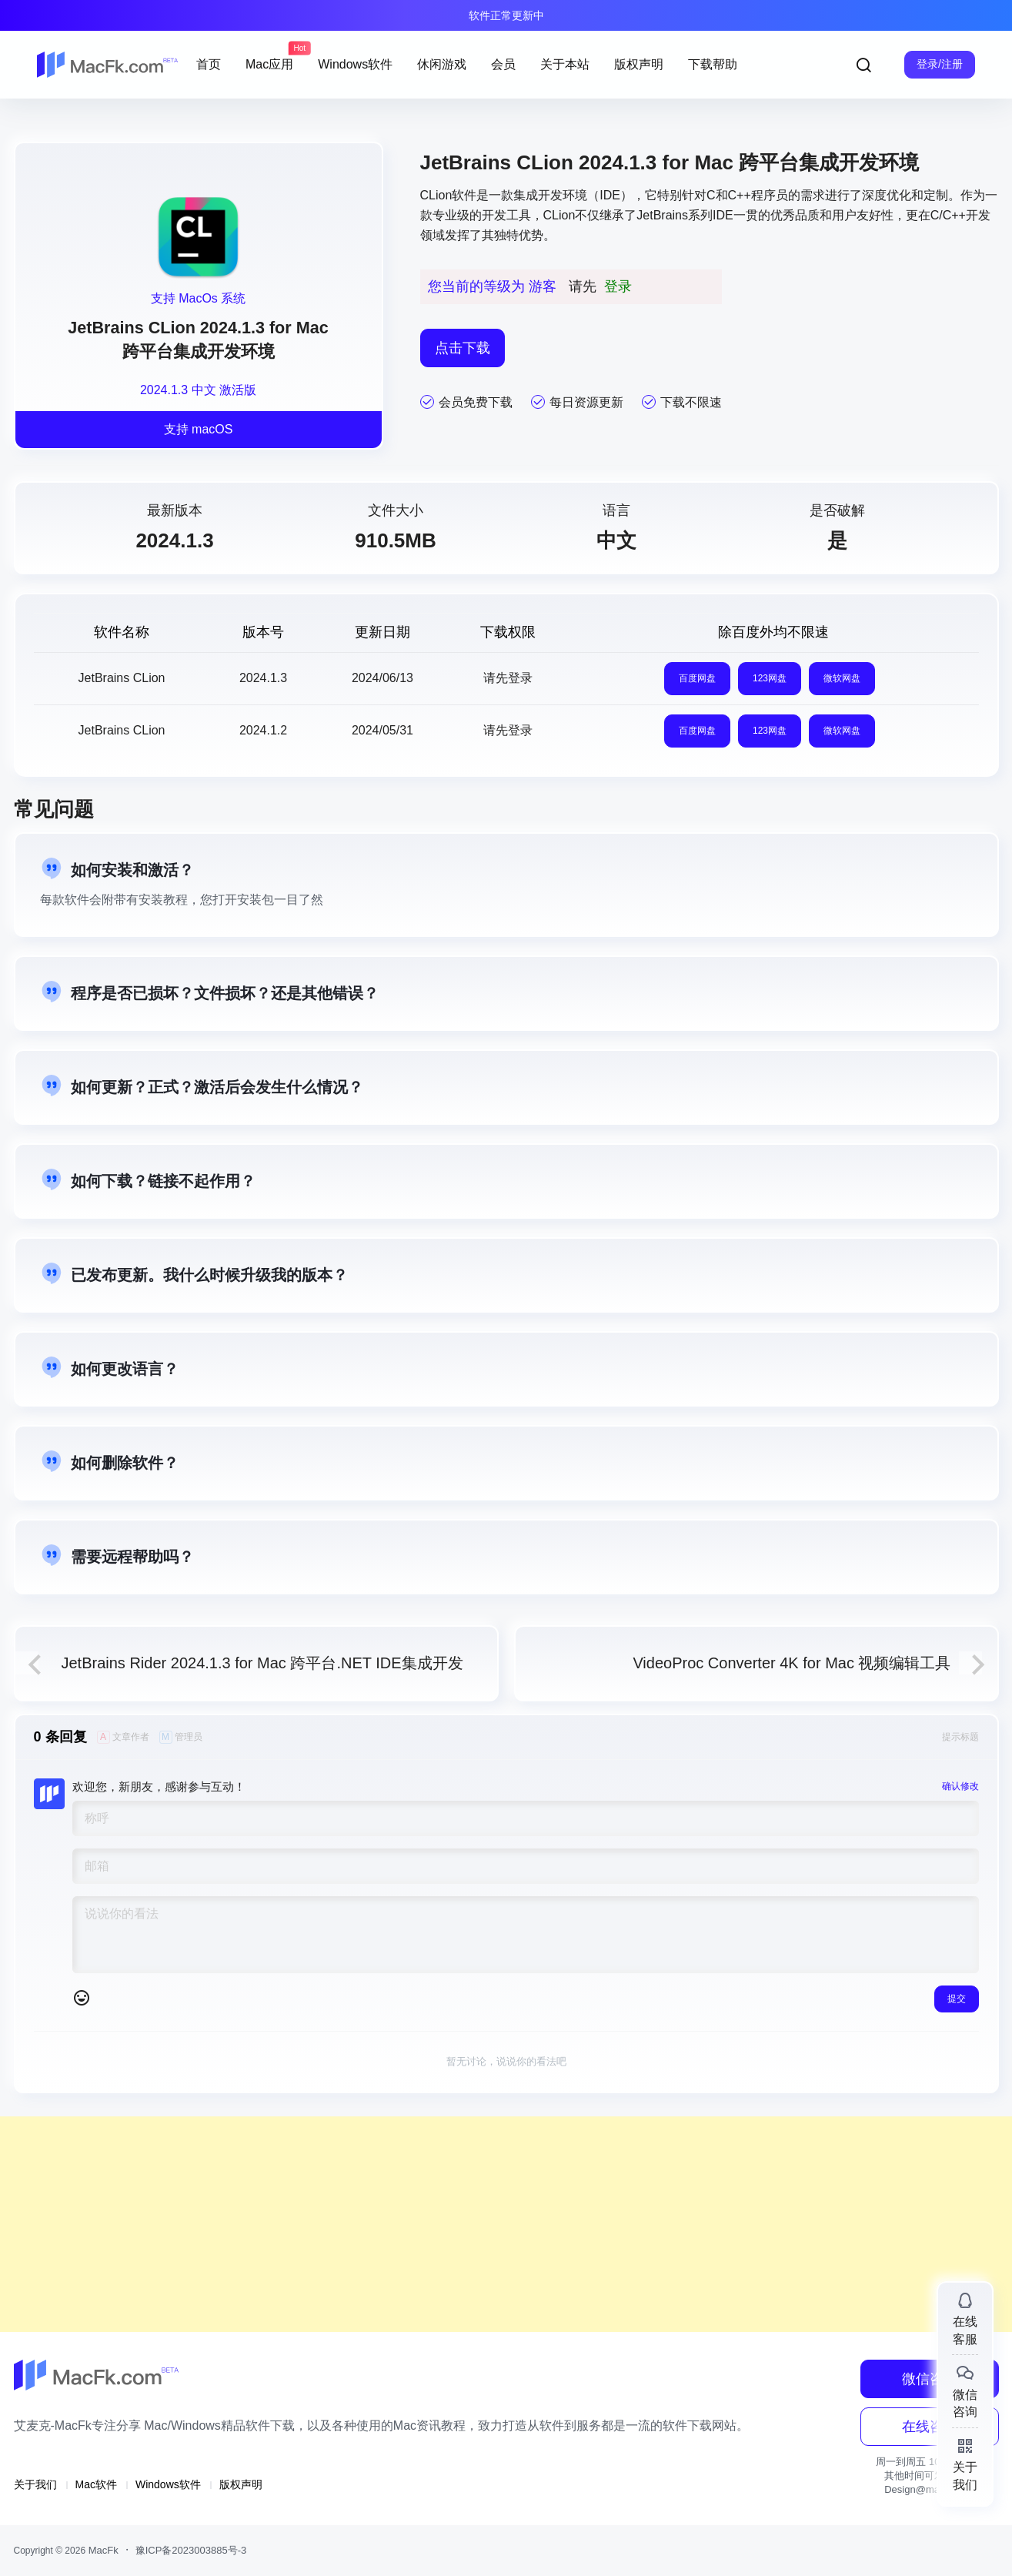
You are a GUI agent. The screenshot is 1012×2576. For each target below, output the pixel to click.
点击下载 (462, 348)
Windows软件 (168, 2484)
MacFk (102, 2550)
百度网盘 (697, 678)
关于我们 (35, 2484)
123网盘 (770, 678)
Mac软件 (96, 2484)
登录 (618, 286)
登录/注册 (940, 64)
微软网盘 (841, 678)
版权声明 (240, 2484)
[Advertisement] (461, 2224)
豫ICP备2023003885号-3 (191, 2550)
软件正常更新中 (506, 15)
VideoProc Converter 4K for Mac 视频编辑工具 (791, 1662)
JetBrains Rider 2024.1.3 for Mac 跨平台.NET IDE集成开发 (262, 1662)
